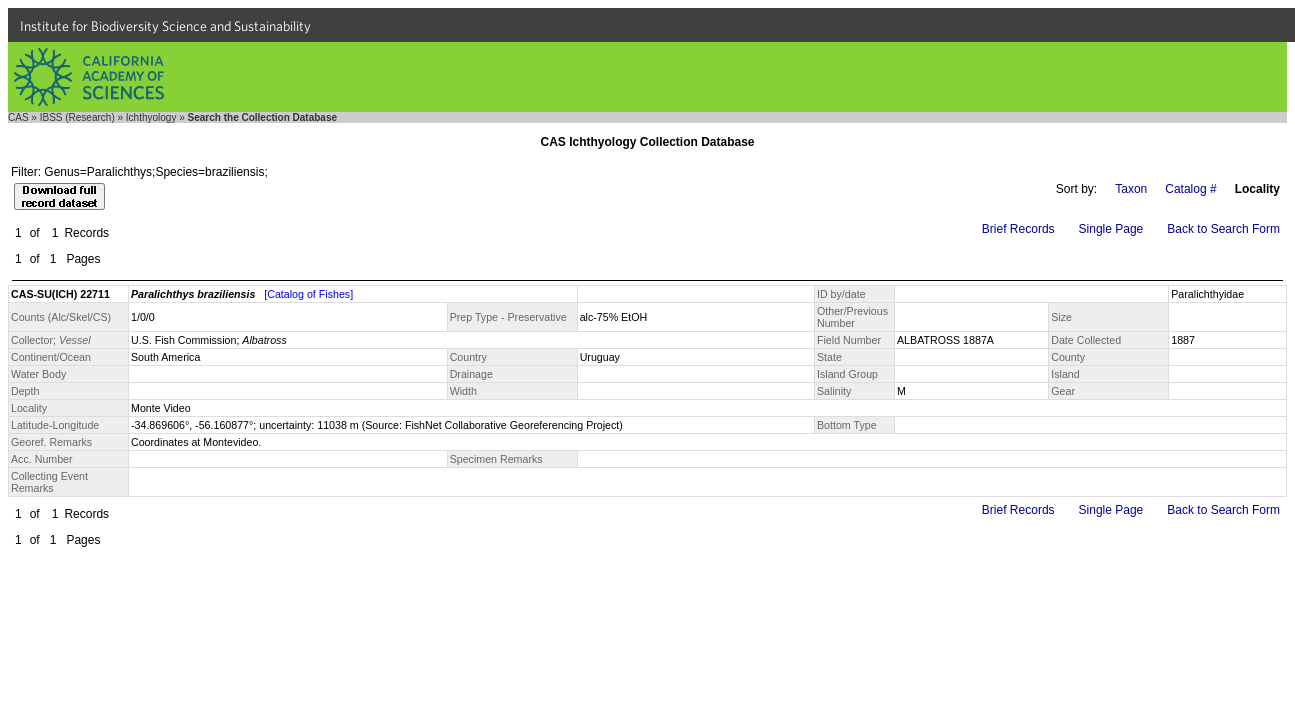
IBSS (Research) (77, 117)
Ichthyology (151, 117)
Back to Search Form (1223, 229)
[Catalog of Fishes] (308, 294)
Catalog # (1190, 189)
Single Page (1111, 229)
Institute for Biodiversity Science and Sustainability (165, 26)
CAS (18, 117)
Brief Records (1018, 229)
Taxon (1131, 189)
